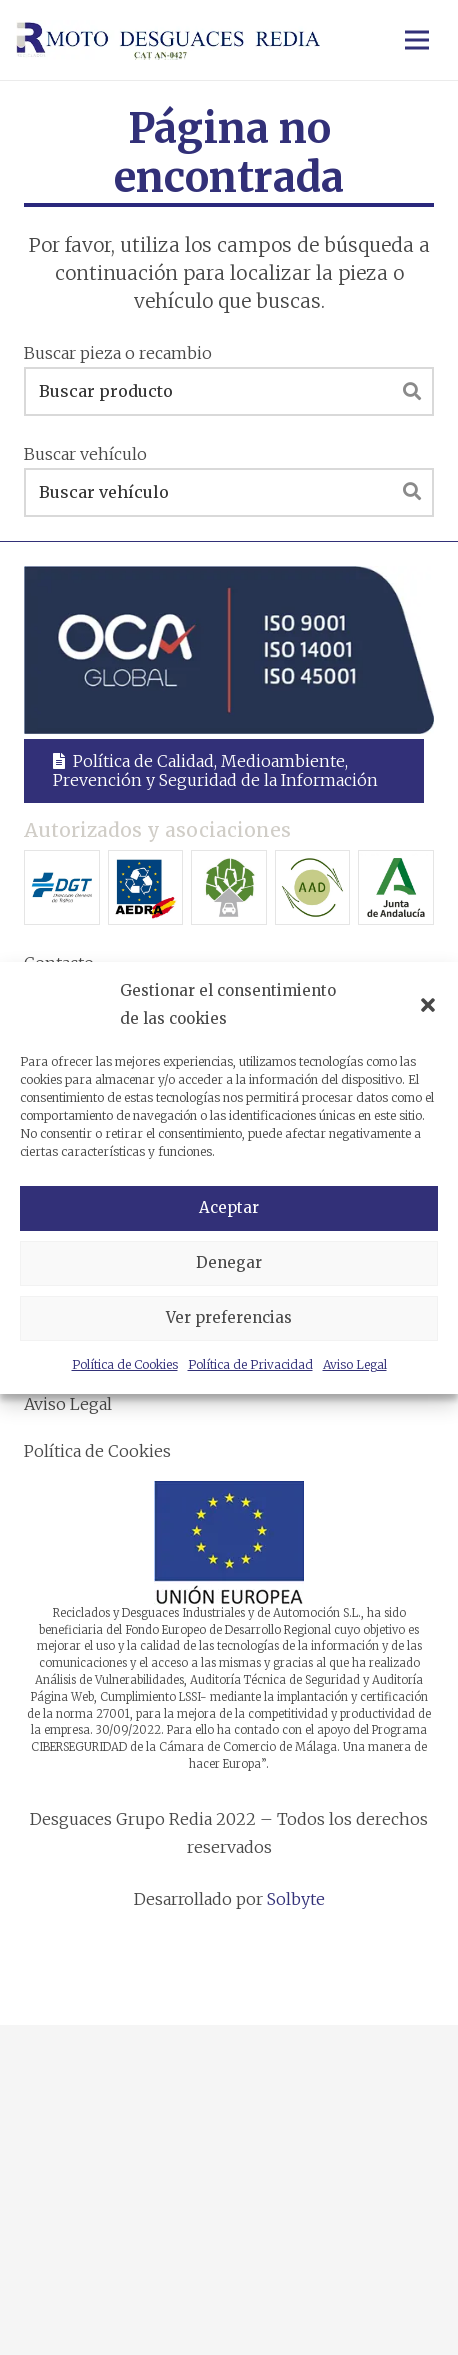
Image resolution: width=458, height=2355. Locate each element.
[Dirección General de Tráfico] (62, 888)
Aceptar (229, 1207)
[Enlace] (168, 40)
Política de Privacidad (250, 1364)
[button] (428, 1005)
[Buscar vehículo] (229, 492)
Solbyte (296, 1899)
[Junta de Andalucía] (396, 888)
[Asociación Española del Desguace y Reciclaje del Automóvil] (146, 888)
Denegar (229, 1262)
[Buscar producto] (229, 391)
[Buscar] (412, 391)
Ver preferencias (229, 1317)
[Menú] (417, 40)
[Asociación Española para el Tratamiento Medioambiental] (229, 888)
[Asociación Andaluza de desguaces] (313, 888)
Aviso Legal (355, 1364)
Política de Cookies (125, 1364)
